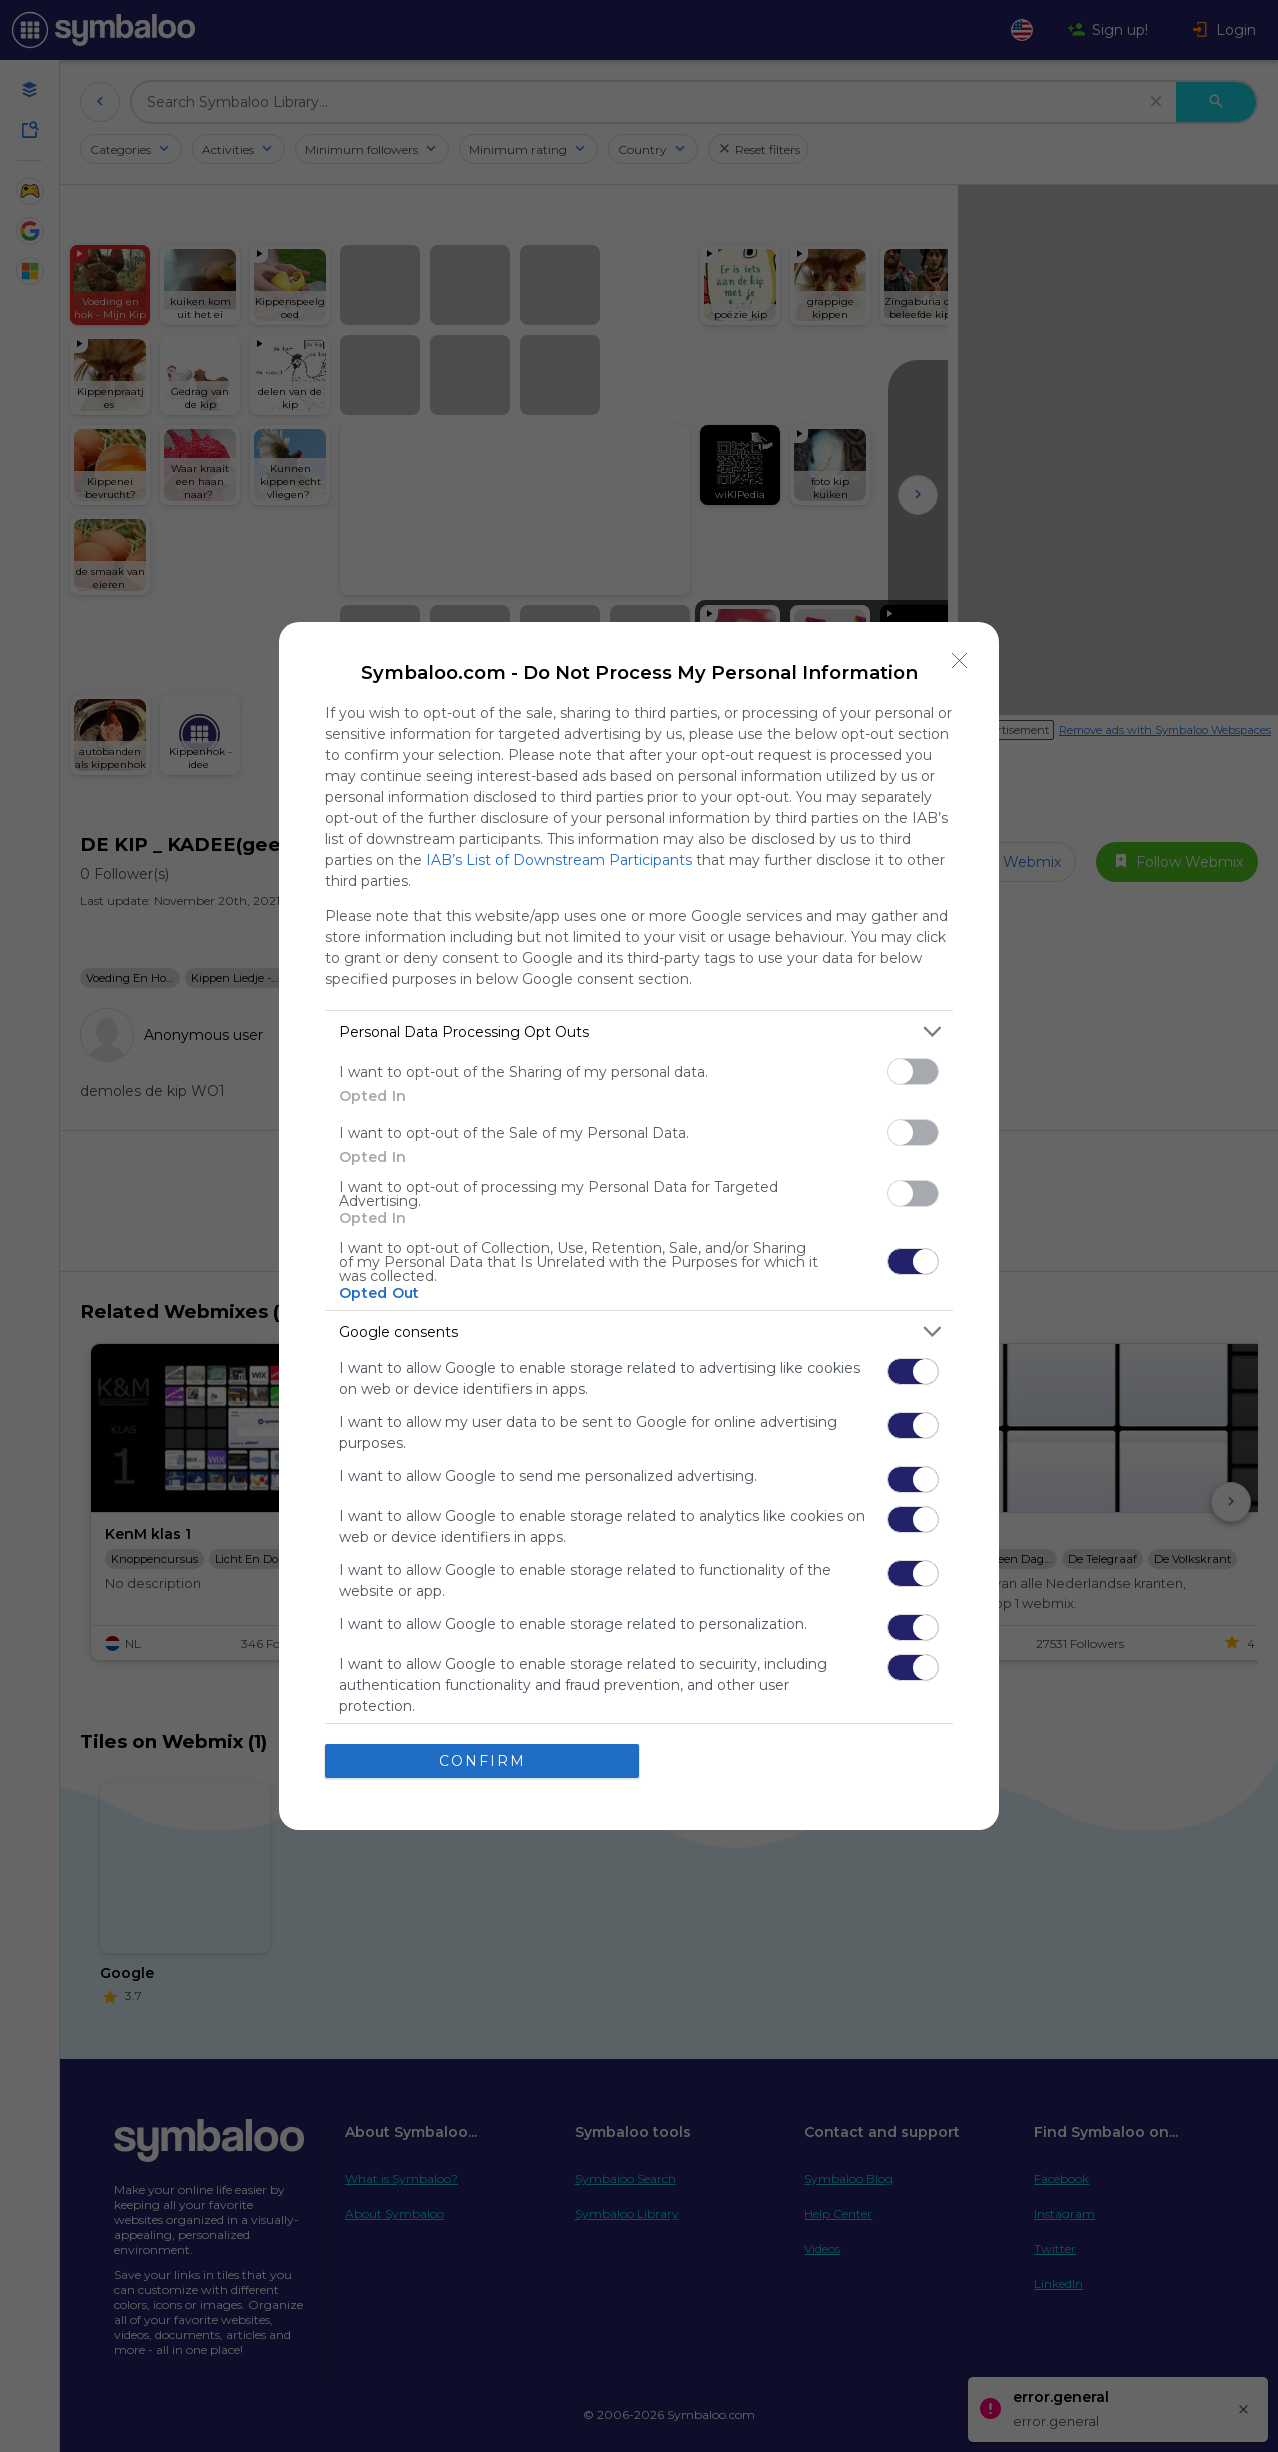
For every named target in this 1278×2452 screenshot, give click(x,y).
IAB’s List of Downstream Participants (559, 860)
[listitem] (639, 1031)
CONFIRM (482, 1761)
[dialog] (639, 1226)
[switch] (913, 1071)
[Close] (960, 661)
